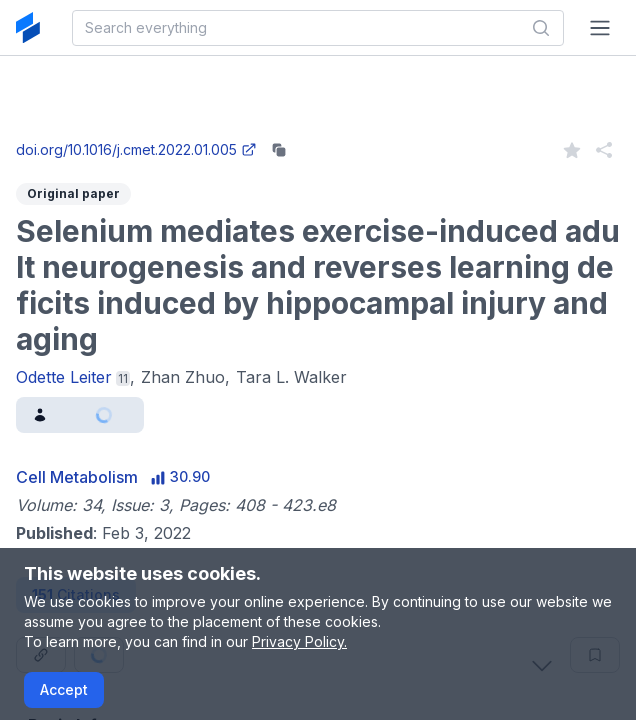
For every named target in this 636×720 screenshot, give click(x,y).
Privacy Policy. (299, 641)
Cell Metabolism (77, 477)
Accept (64, 689)
